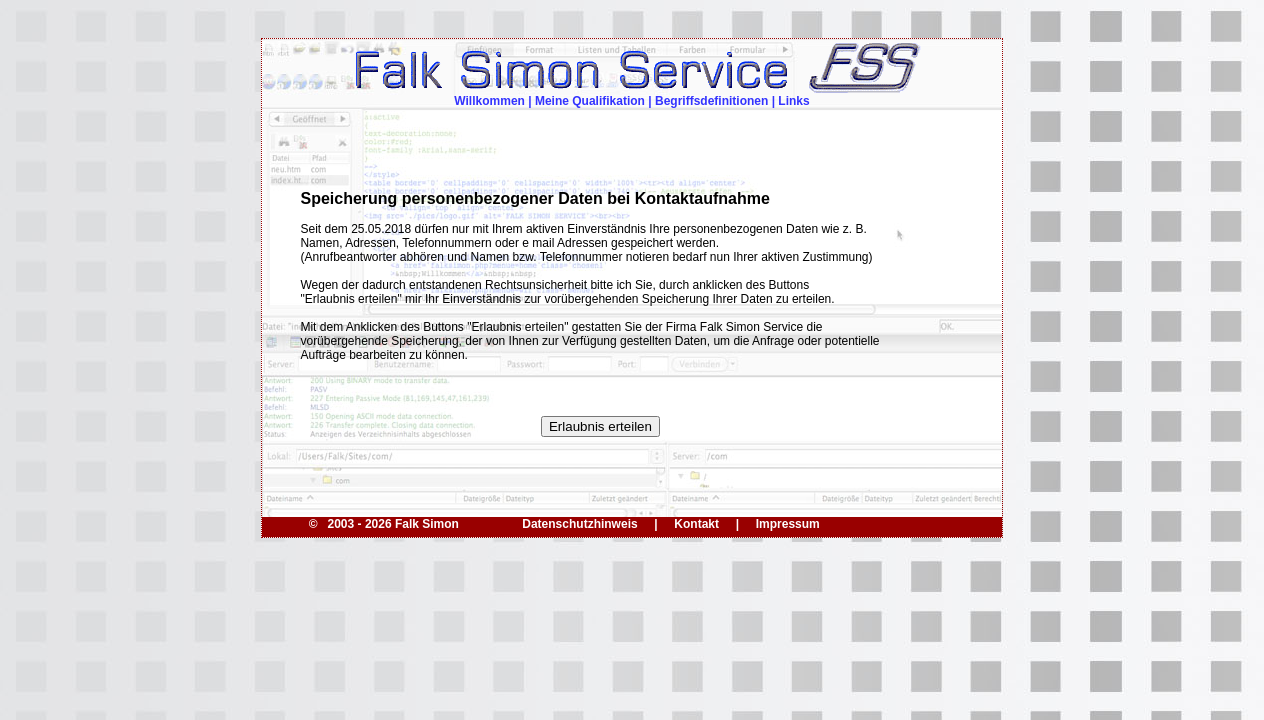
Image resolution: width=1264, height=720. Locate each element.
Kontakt (696, 524)
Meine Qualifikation (590, 101)
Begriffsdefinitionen (711, 101)
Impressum (788, 524)
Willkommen (489, 101)
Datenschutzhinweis (579, 524)
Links (793, 101)
